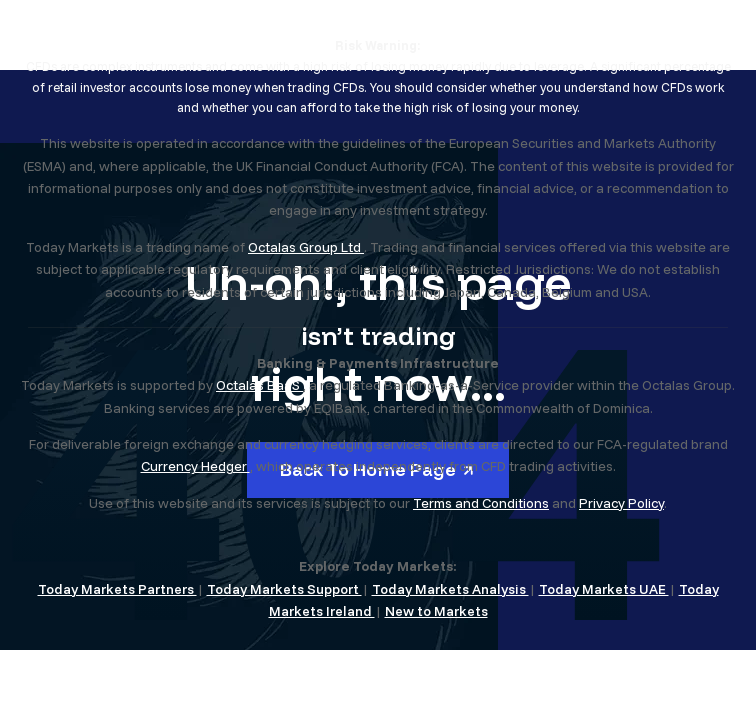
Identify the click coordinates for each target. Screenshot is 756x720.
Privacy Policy (621, 503)
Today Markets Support (284, 589)
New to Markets (436, 611)
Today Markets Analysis (450, 589)
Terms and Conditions (481, 503)
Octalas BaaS (259, 385)
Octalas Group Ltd (306, 247)
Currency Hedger (195, 466)
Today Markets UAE (604, 589)
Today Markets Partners (117, 589)
